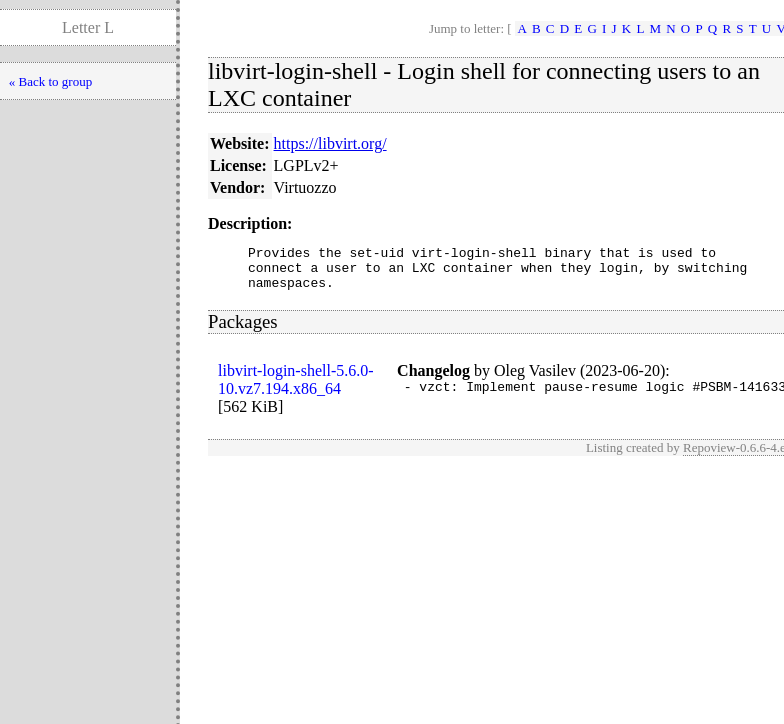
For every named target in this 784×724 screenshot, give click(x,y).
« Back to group (50, 81)
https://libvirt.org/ (330, 143)
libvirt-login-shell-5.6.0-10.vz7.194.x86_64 (296, 388)
